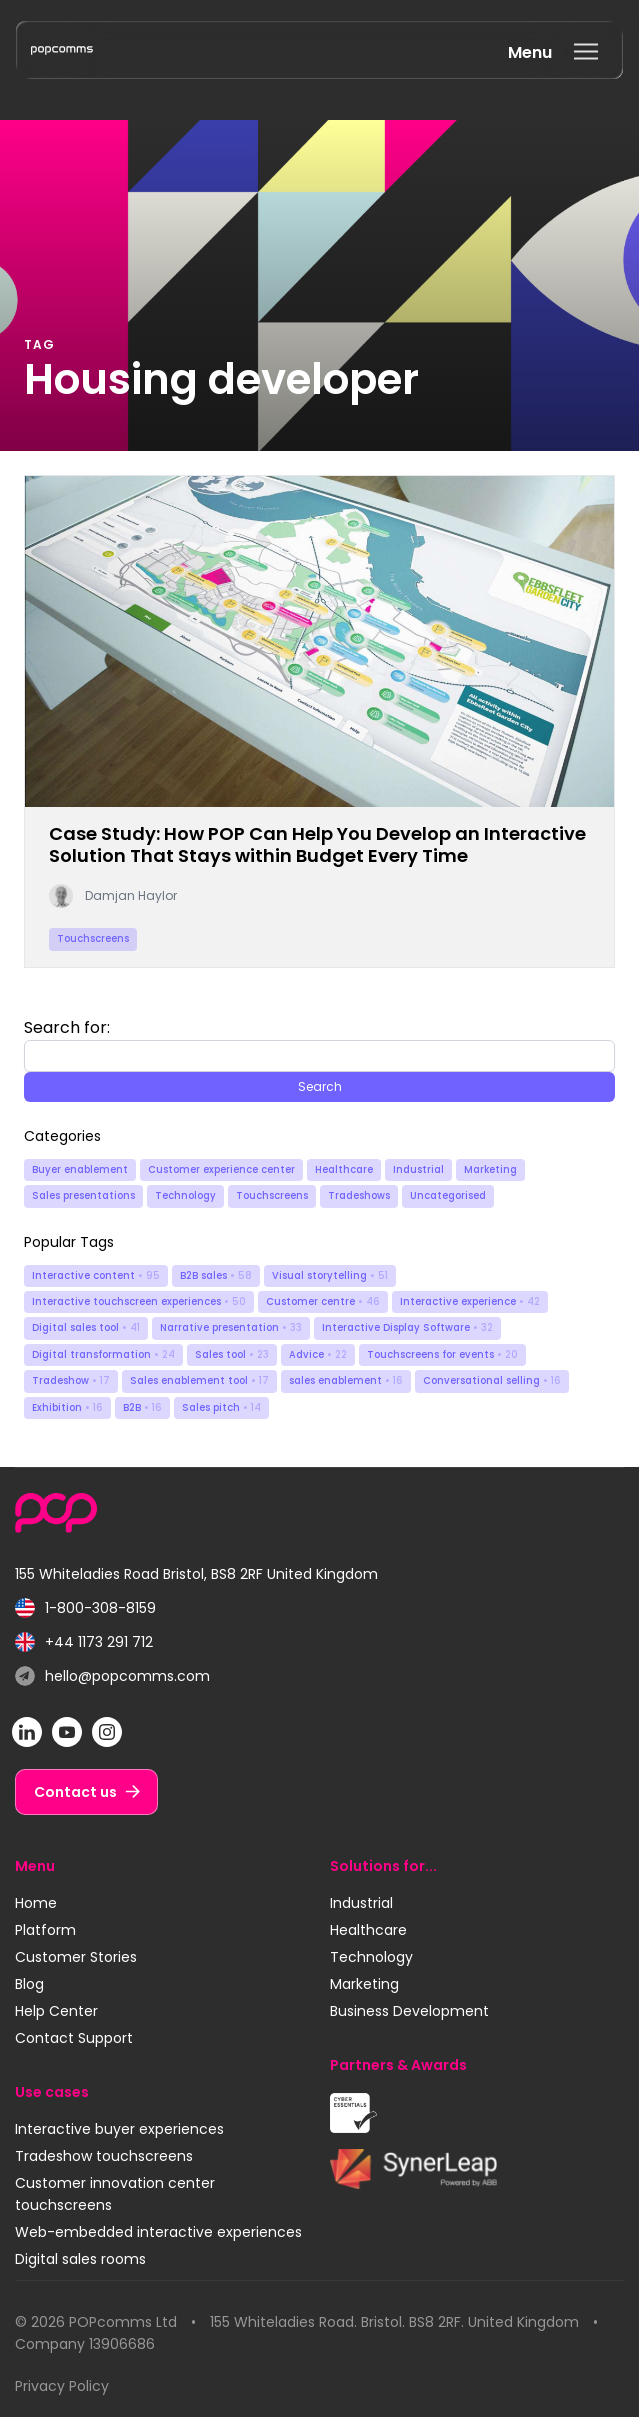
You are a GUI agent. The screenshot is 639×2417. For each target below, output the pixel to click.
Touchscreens (272, 1195)
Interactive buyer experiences (119, 2129)
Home (36, 1903)
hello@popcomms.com (112, 1676)
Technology (185, 1195)
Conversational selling (492, 1380)
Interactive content (96, 1275)
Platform (45, 1930)
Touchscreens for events (442, 1354)
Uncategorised (448, 1195)
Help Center (56, 2011)
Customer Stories (76, 1957)
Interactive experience (470, 1301)
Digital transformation (103, 1354)
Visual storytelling (330, 1275)
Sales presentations (83, 1195)
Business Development (409, 2011)
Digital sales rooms (80, 2259)
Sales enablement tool (199, 1380)
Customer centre (323, 1301)
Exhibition (67, 1407)
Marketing (490, 1169)
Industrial (418, 1169)
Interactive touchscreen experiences (139, 1301)
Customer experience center (221, 1169)
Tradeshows (359, 1195)
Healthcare (344, 1169)
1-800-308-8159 (85, 1608)
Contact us (75, 1792)
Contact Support (74, 2038)
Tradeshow (71, 1380)
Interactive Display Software (407, 1327)
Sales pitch (221, 1407)
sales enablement (346, 1380)
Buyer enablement (80, 1169)
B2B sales (216, 1275)
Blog (29, 1984)
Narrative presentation (231, 1327)
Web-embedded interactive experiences (158, 2232)
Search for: (67, 1027)
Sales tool (232, 1354)
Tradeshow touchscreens (104, 2156)
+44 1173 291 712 (84, 1642)
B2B (142, 1407)
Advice (318, 1354)
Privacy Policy (62, 2386)
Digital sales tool (86, 1327)
